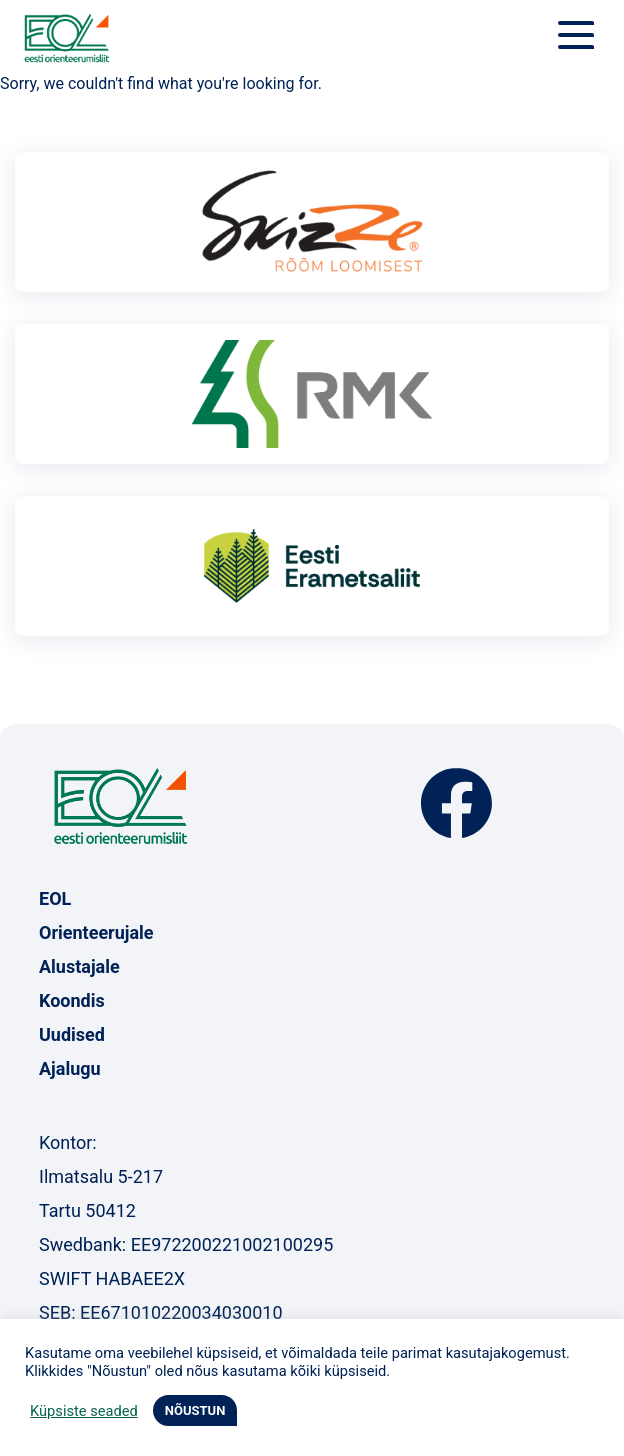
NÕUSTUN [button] (195, 1410)
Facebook (456, 803)
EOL (55, 898)
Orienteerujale (96, 932)
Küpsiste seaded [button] (84, 1411)
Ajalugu (70, 1068)
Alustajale (79, 966)
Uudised (72, 1034)
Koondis (72, 1000)
